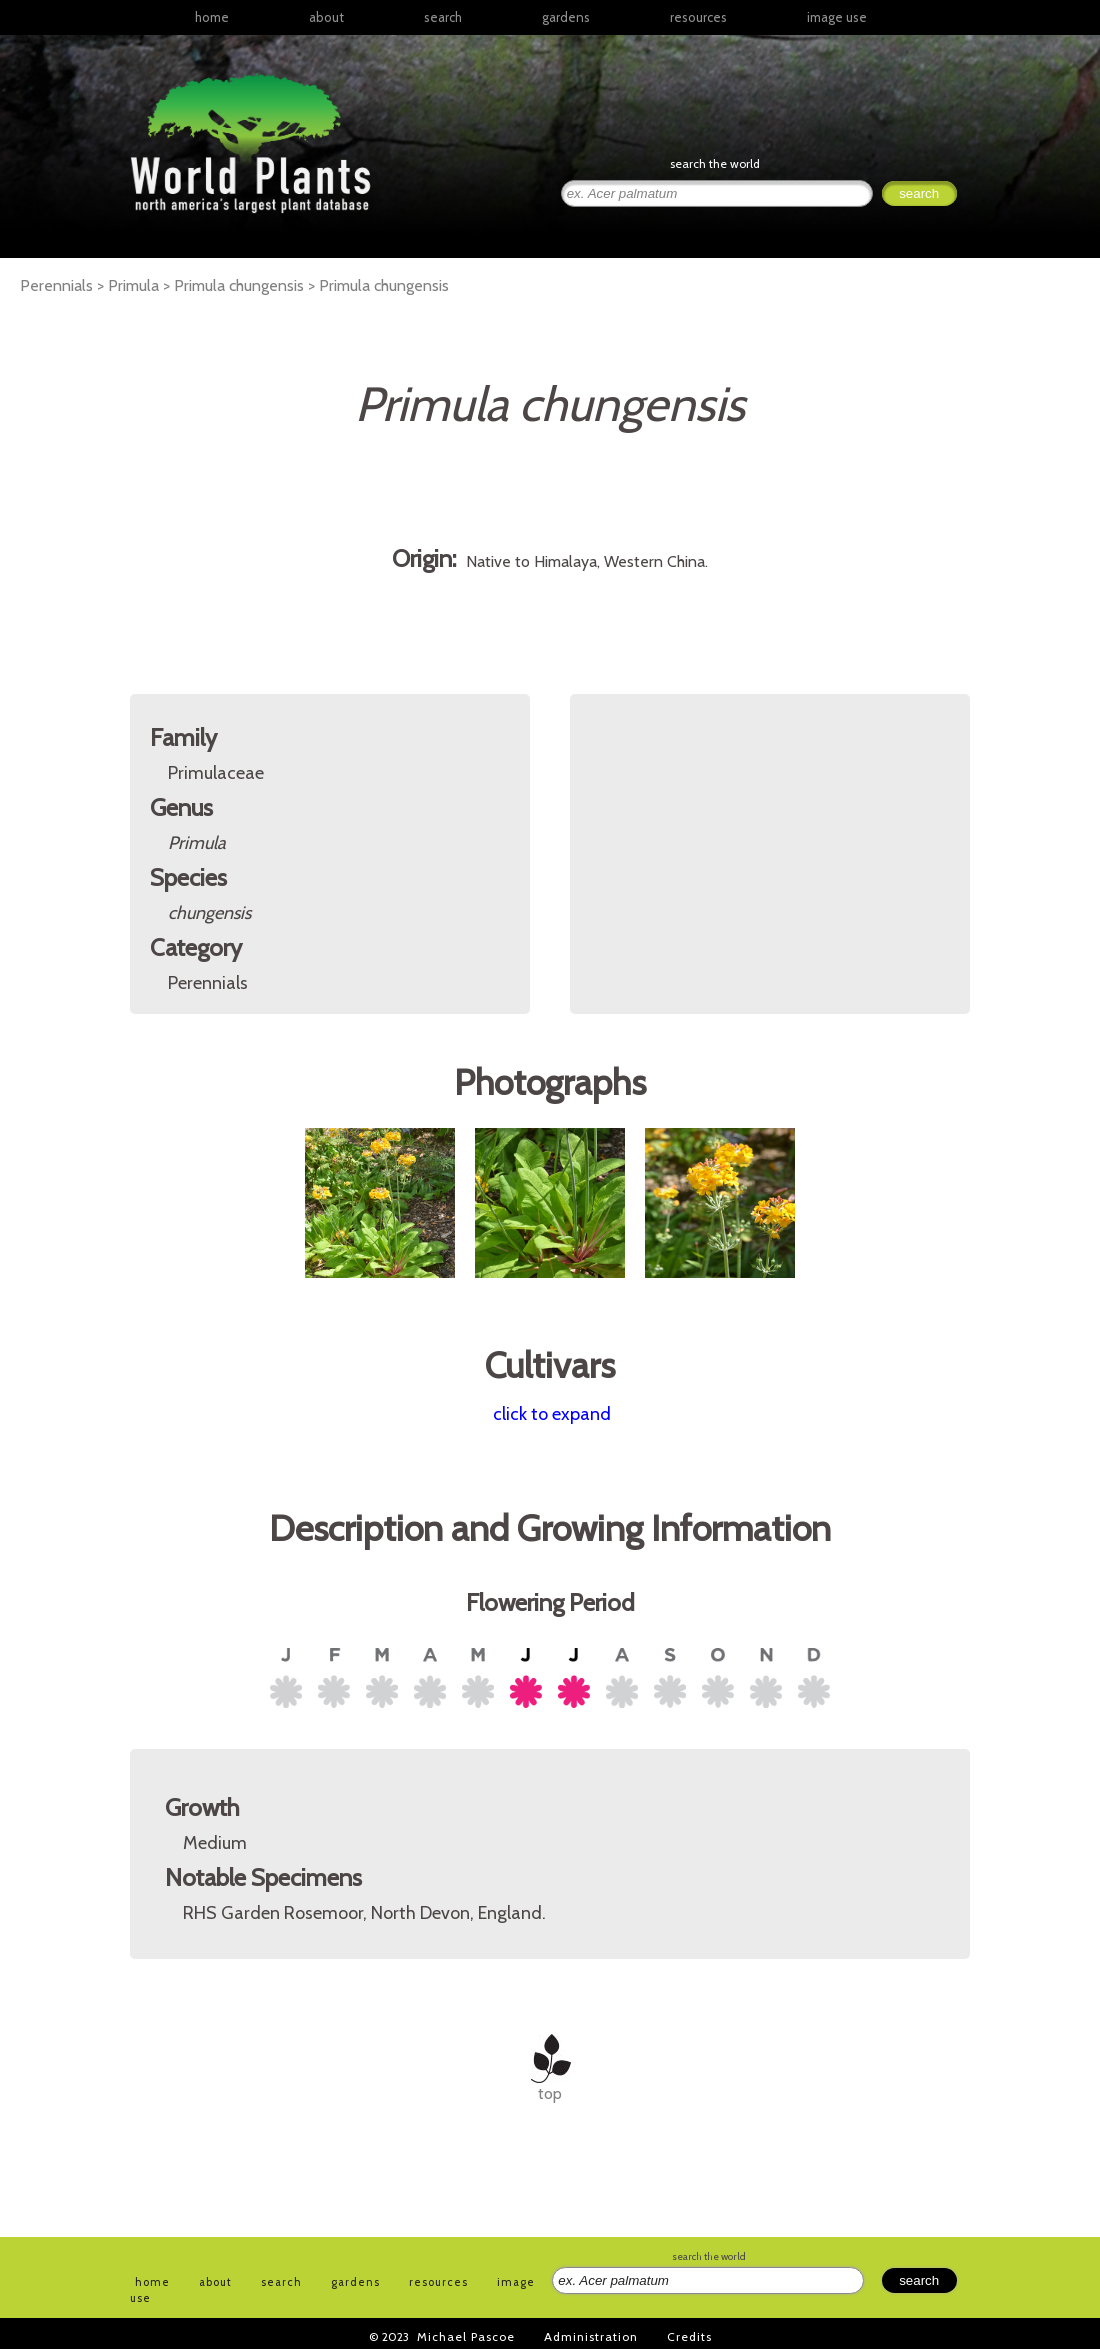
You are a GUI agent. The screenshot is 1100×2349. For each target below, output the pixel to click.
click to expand (552, 1414)
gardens (566, 17)
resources (438, 2282)
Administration (591, 2336)
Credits (689, 2336)
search (443, 17)
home (212, 17)
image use (837, 17)
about (326, 17)
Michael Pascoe (466, 2336)
